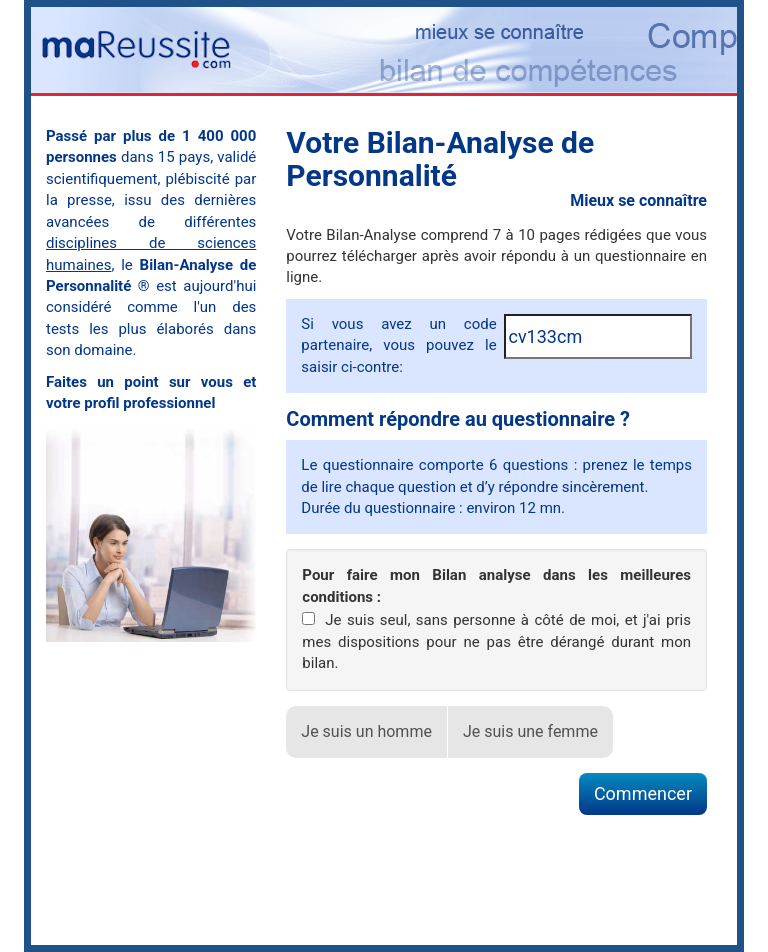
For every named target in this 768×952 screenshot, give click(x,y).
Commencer (643, 793)
